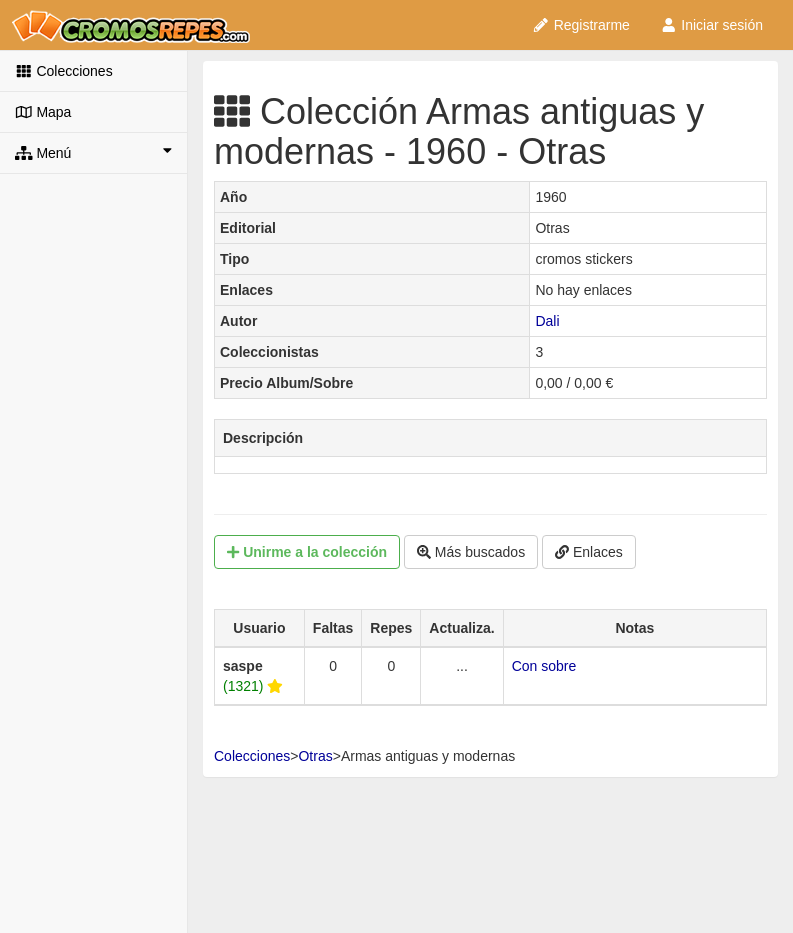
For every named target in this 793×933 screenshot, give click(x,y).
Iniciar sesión (711, 25)
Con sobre (544, 666)
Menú (93, 152)
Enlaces (589, 552)
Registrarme (581, 25)
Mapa (43, 112)
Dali (547, 321)
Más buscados (471, 552)
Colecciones (64, 71)
